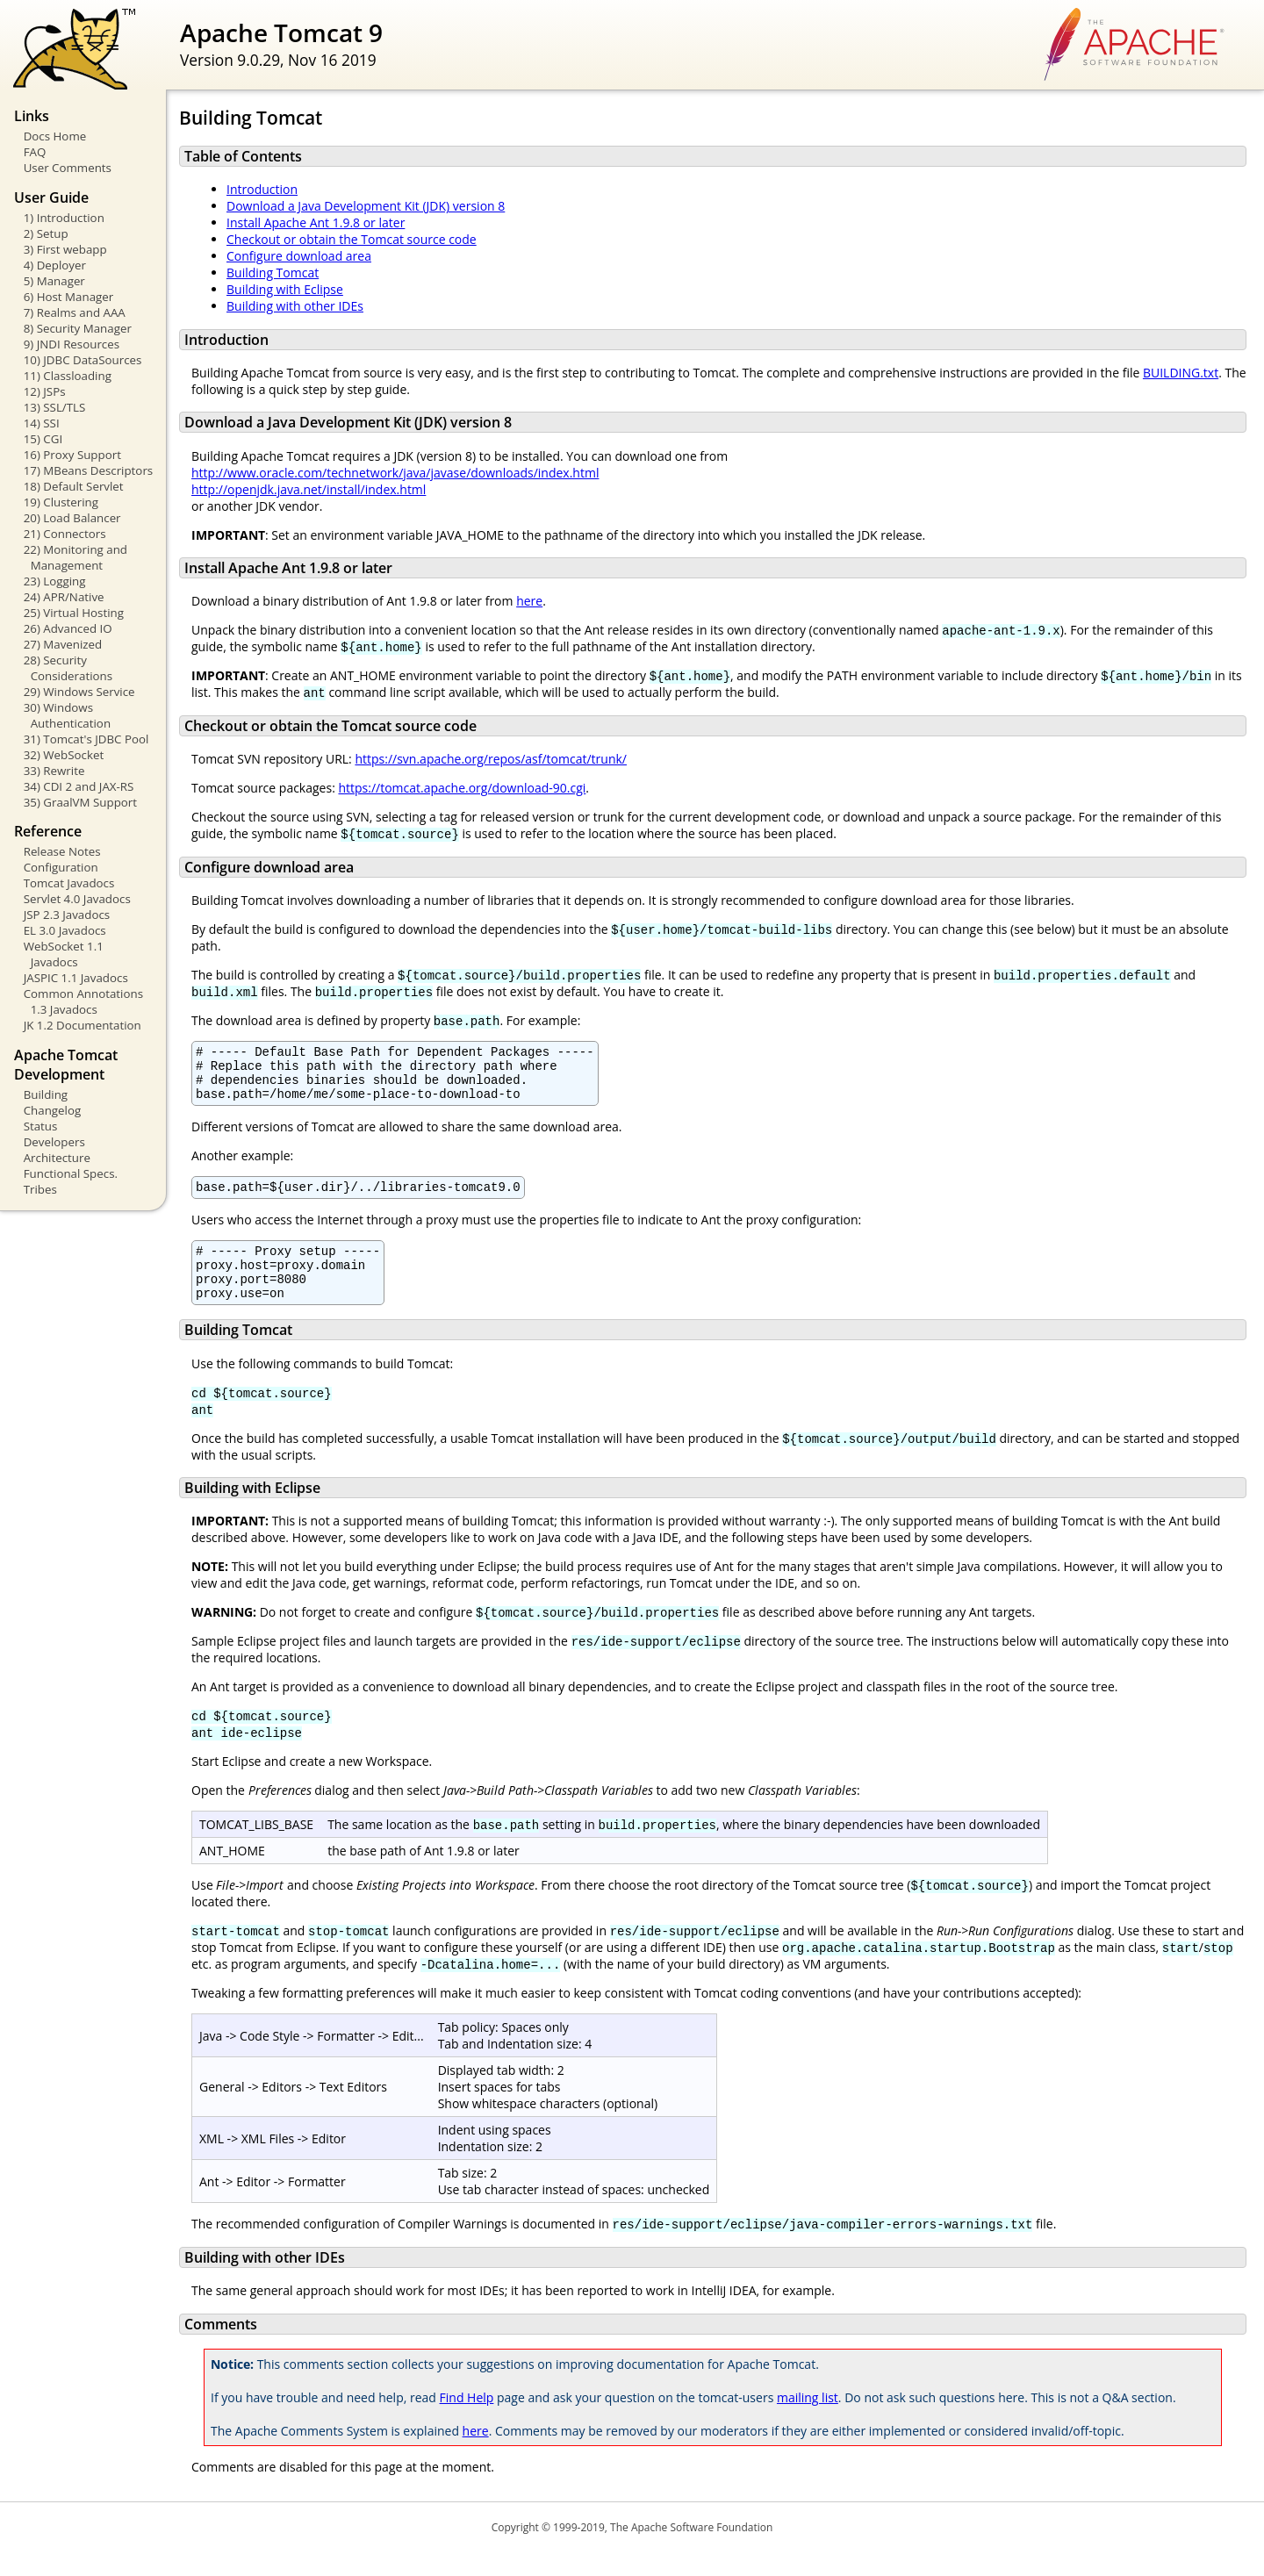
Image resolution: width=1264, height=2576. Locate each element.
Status (41, 1126)
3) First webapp (65, 249)
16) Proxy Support (72, 455)
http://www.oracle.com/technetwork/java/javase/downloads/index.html (395, 472)
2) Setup (46, 233)
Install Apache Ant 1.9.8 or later (315, 222)
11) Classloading (67, 376)
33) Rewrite (54, 771)
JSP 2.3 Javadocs (67, 914)
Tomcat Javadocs (69, 883)
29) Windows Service (79, 692)
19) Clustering (61, 502)
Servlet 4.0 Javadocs (77, 899)
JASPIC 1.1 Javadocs (76, 978)
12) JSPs (45, 391)
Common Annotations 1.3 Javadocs (83, 1001)
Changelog (53, 1110)
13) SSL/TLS (55, 407)
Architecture (57, 1158)
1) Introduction (64, 218)
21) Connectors (65, 534)
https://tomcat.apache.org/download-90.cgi (461, 787)
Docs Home (55, 136)
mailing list (807, 2421)
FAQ (35, 152)
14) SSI (42, 423)
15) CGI (43, 439)
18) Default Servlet (74, 486)
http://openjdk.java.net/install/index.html (308, 489)
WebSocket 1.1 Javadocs (64, 954)
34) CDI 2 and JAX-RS (79, 786)
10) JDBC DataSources (83, 360)
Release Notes (62, 851)
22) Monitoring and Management (75, 557)
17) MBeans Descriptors (89, 470)
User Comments (67, 168)
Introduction (262, 189)
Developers (54, 1142)
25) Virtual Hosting (74, 613)
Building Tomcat (272, 272)
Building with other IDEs (294, 306)
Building (46, 1094)
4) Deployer (55, 265)
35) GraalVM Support (80, 802)
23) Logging (55, 581)
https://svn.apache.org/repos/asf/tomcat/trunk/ (491, 758)
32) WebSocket (64, 755)
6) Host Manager (69, 297)
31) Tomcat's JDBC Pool (86, 739)
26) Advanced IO (68, 628)
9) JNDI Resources (71, 344)
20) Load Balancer (72, 518)
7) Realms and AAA (75, 312)
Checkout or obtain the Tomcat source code (351, 239)
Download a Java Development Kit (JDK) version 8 (365, 205)
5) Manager (54, 281)
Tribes (40, 1189)
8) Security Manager (78, 328)
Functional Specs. (71, 1173)
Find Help (467, 2421)
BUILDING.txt (1180, 372)
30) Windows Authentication (67, 715)
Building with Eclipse (284, 289)
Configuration (61, 867)
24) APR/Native (64, 597)
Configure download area (298, 256)
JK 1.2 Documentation (82, 1025)
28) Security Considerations (68, 668)
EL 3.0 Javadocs (65, 930)
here (529, 600)
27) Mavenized (63, 644)
